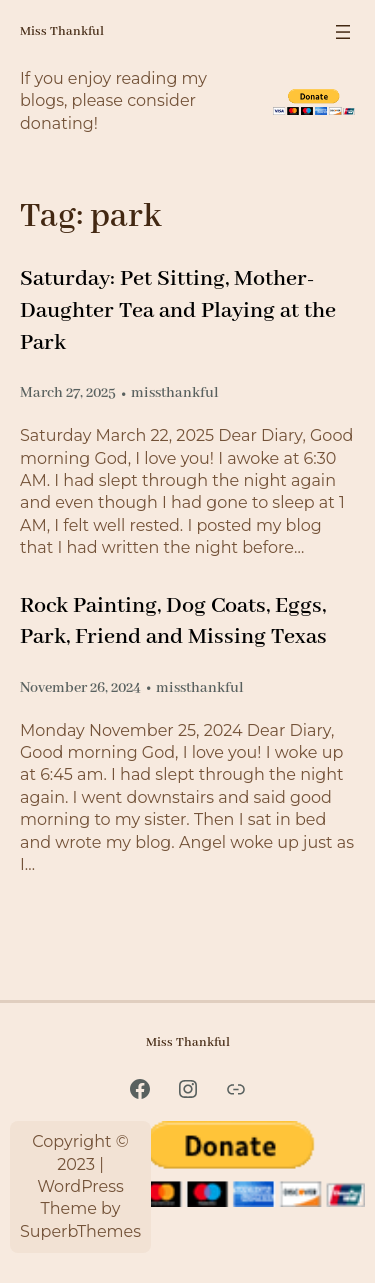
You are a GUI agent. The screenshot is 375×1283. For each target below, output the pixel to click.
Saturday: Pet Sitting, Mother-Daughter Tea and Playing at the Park (178, 310)
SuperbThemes (80, 1231)
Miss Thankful (62, 31)
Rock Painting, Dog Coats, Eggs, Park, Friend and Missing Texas (173, 621)
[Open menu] (343, 32)
